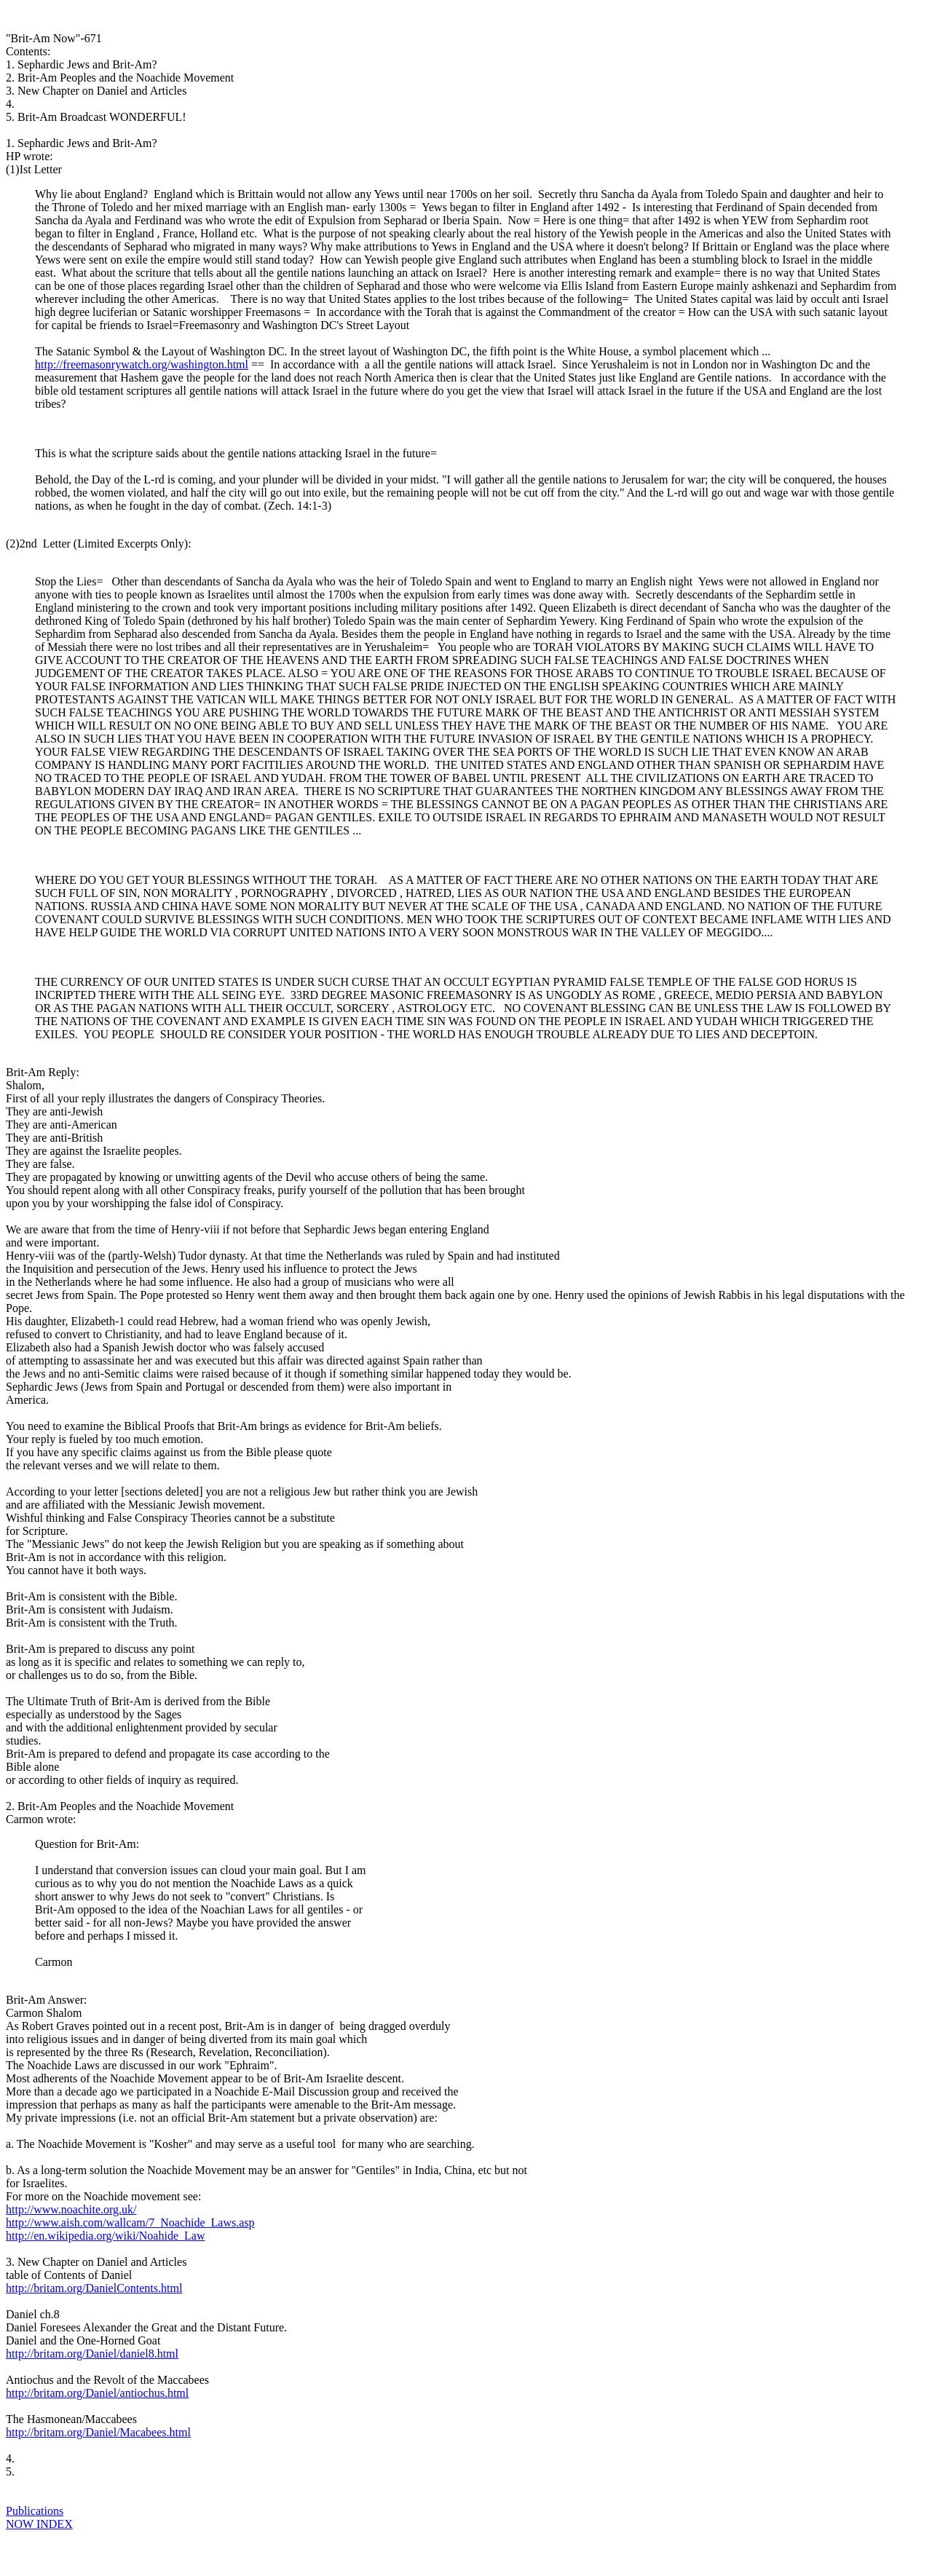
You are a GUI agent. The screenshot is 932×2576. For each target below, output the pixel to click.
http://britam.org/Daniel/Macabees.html (98, 2432)
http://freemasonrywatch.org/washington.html (141, 364)
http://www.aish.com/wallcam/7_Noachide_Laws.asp (130, 2222)
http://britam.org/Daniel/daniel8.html (92, 2353)
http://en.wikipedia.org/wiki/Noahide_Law (105, 2235)
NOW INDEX (39, 2524)
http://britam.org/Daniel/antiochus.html (97, 2393)
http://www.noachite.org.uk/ (71, 2209)
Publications (34, 2511)
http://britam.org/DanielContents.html (94, 2288)
